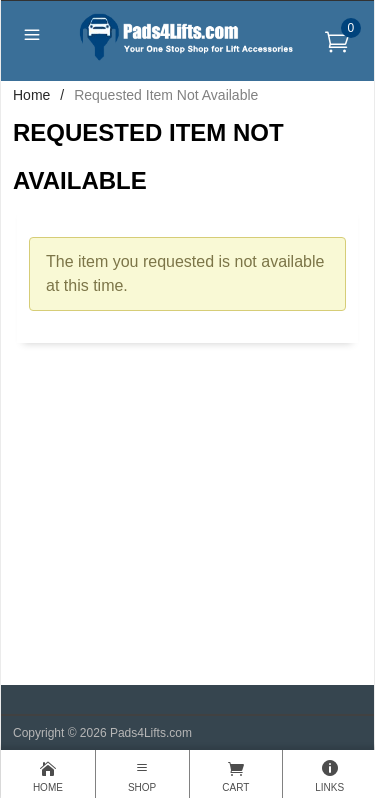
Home (31, 95)
